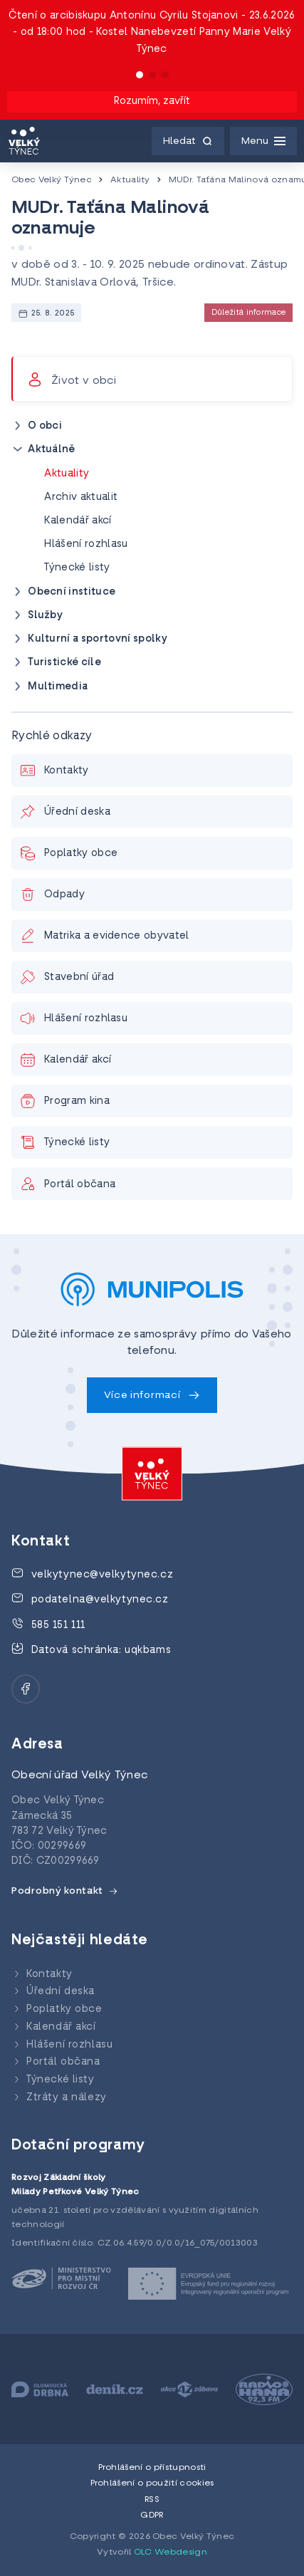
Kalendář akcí (77, 521)
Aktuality (130, 180)
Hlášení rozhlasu (85, 544)
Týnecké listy (77, 568)
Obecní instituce (71, 592)
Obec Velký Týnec (51, 180)
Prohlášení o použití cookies (152, 2483)
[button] (139, 74)
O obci (45, 426)
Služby (45, 615)
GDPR (151, 2515)
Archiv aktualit (80, 497)
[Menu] (263, 141)
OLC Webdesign (170, 2552)
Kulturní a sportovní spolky (97, 639)
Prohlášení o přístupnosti (152, 2467)
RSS (152, 2500)
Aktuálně (51, 449)
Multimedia (58, 687)
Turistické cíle (64, 662)
